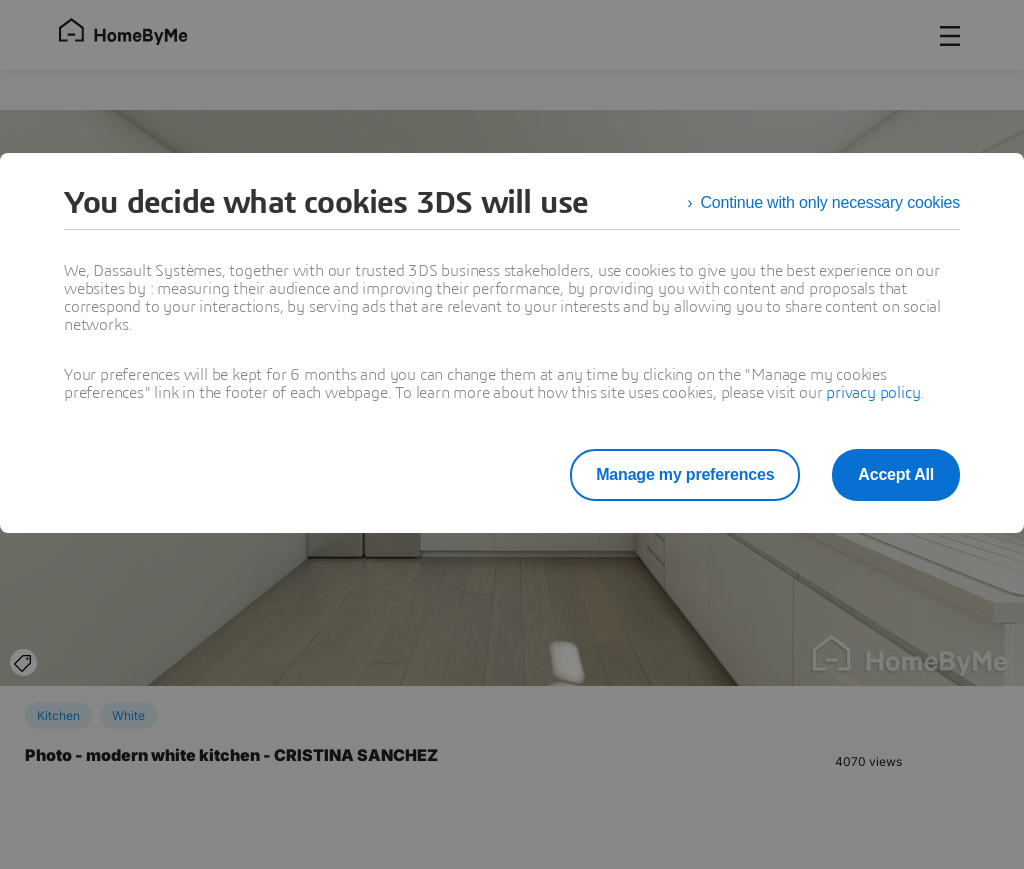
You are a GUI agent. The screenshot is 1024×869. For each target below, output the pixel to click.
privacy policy (873, 393)
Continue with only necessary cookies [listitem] (830, 202)
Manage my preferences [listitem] (685, 474)
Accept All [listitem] (896, 474)
